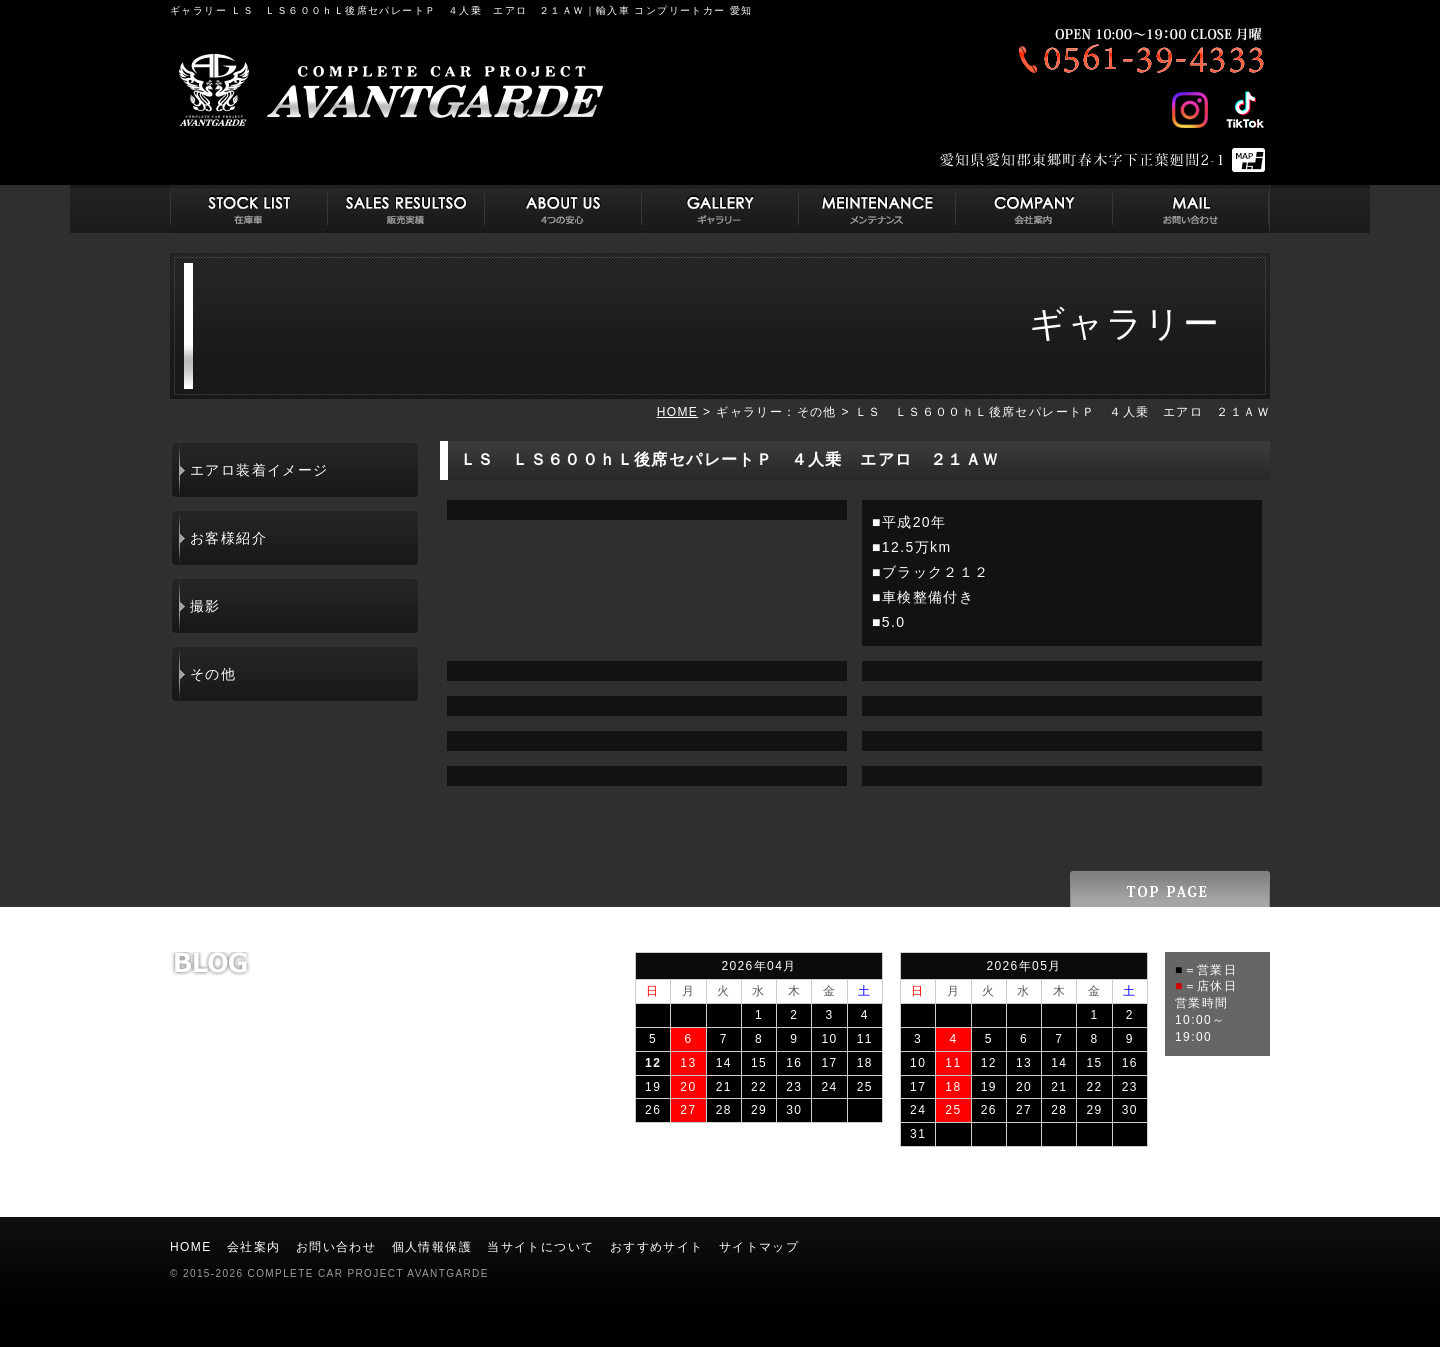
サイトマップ (759, 1247)
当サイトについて (540, 1247)
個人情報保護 (432, 1247)
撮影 (205, 606)
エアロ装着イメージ (259, 470)
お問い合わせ (336, 1247)
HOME (678, 412)
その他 (213, 674)
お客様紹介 (228, 538)
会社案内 (254, 1247)
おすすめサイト (657, 1247)
